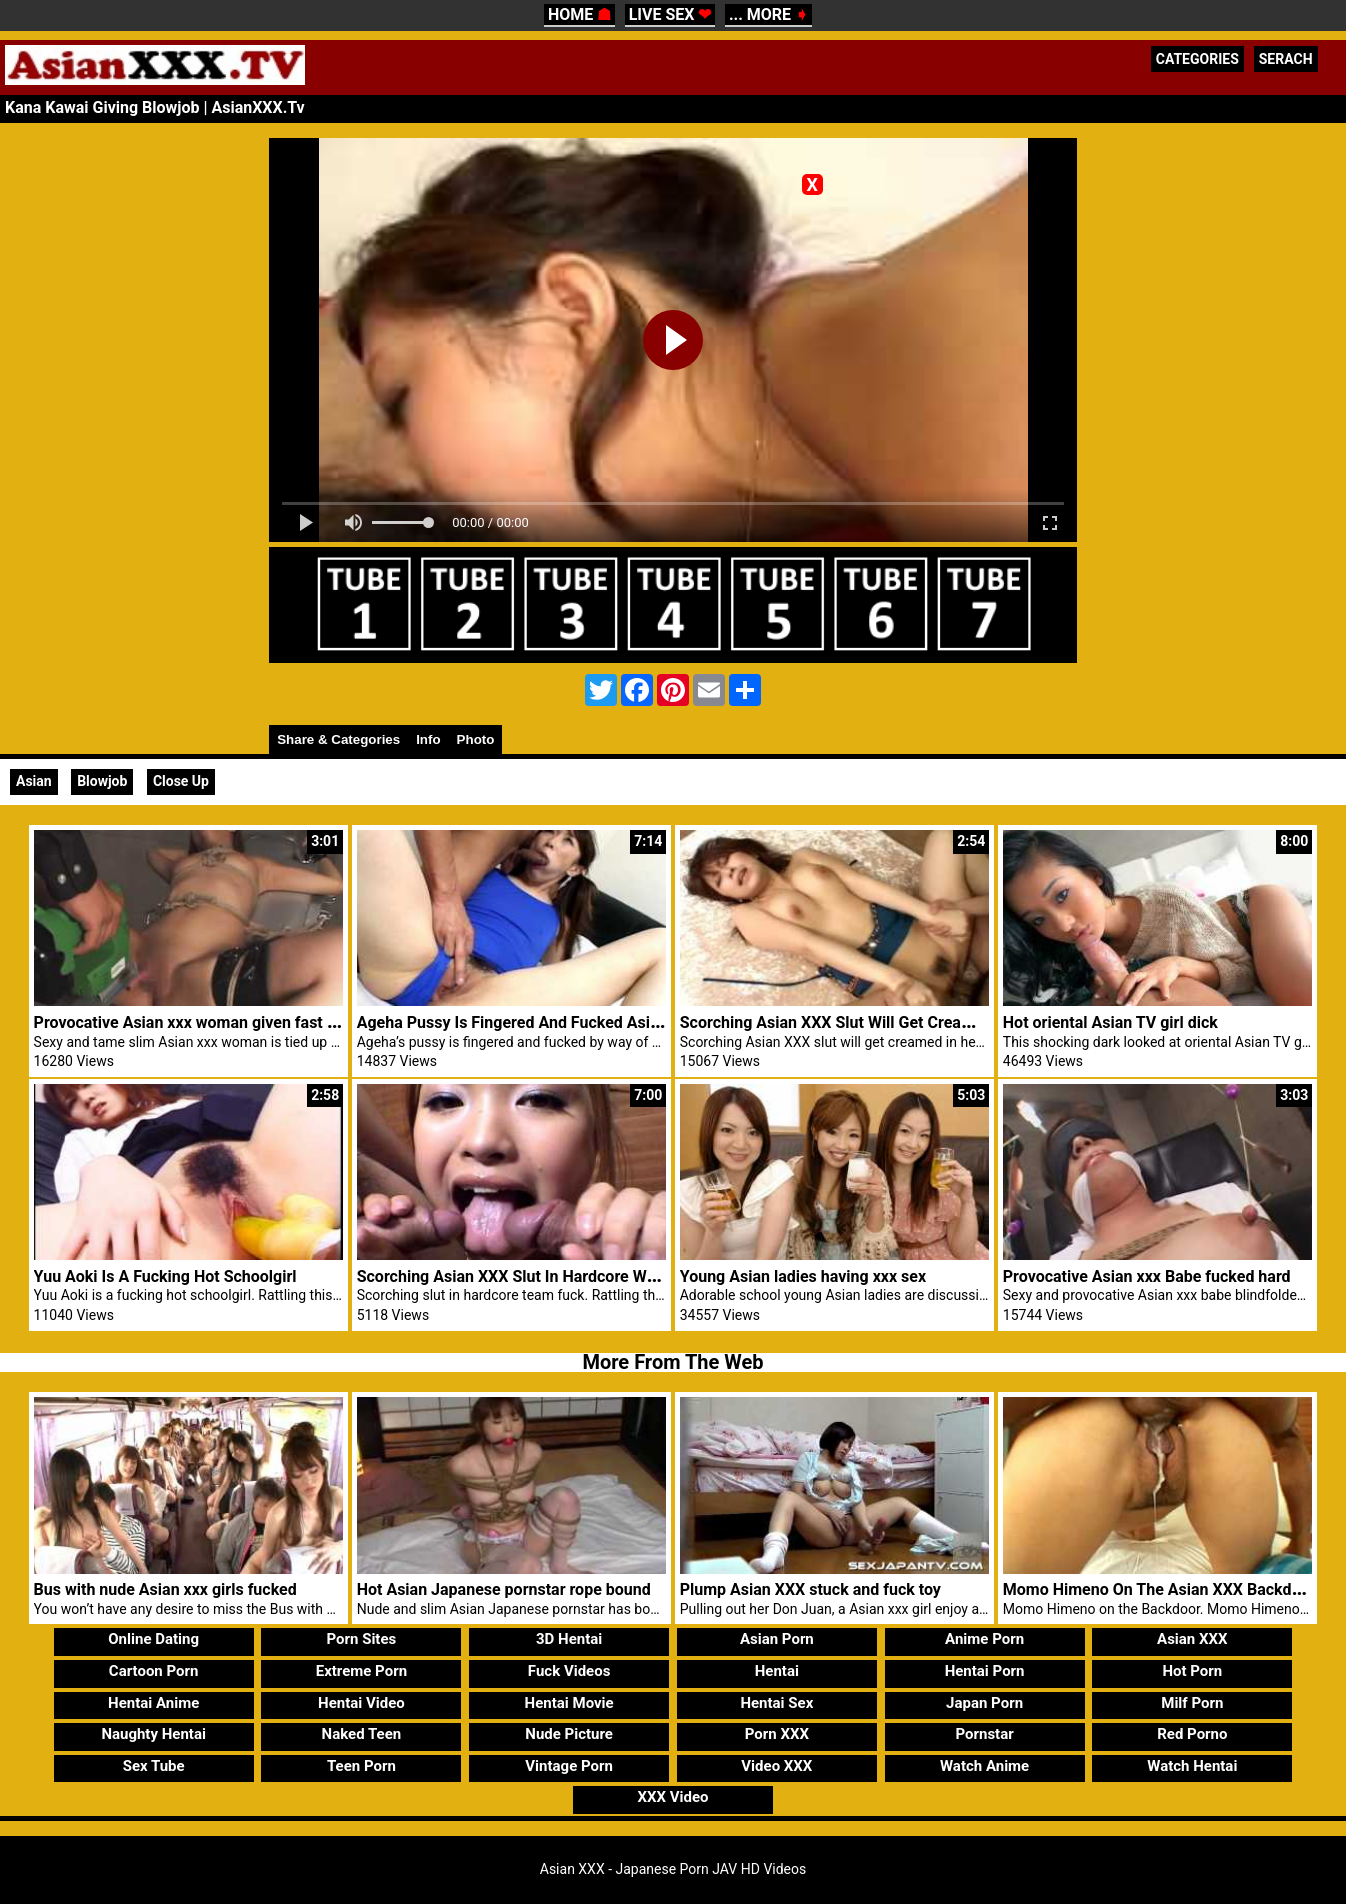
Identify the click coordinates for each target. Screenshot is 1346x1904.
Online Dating (153, 1639)
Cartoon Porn (154, 1671)
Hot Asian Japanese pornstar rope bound (504, 1589)
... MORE (768, 14)
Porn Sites (362, 1639)
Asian (34, 781)
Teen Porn (361, 1766)
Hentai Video (361, 1703)
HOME (579, 14)
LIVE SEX (670, 14)
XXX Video (672, 1797)
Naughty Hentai (153, 1734)
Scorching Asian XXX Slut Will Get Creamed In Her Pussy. (885, 1022)
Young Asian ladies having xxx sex (803, 1276)
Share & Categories (338, 739)
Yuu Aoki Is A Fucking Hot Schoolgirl (165, 1276)
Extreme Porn (361, 1671)
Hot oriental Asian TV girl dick (1110, 1022)
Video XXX (776, 1766)
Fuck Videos (569, 1671)
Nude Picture (569, 1734)
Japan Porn (984, 1703)
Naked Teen (362, 1734)
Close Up (181, 781)
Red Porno (1192, 1734)
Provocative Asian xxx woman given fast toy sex (206, 1022)
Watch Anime (984, 1766)
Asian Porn (777, 1639)
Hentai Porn (985, 1671)
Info (428, 739)
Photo (476, 739)
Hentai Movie (569, 1703)
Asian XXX (1192, 1639)
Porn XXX (777, 1734)
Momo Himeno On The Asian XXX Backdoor (1159, 1589)
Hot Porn (1192, 1671)
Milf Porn (1192, 1703)
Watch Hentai (1192, 1766)
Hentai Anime (153, 1703)
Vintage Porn (569, 1766)
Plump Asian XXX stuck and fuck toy (810, 1589)
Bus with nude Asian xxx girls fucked (165, 1589)
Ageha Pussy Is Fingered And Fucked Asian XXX (529, 1022)
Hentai (777, 1671)
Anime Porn (984, 1639)
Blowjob (102, 781)
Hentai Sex (776, 1703)
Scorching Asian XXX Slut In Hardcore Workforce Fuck (551, 1276)
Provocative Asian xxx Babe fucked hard (1147, 1276)
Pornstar (984, 1734)
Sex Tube (154, 1766)
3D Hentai (569, 1639)
